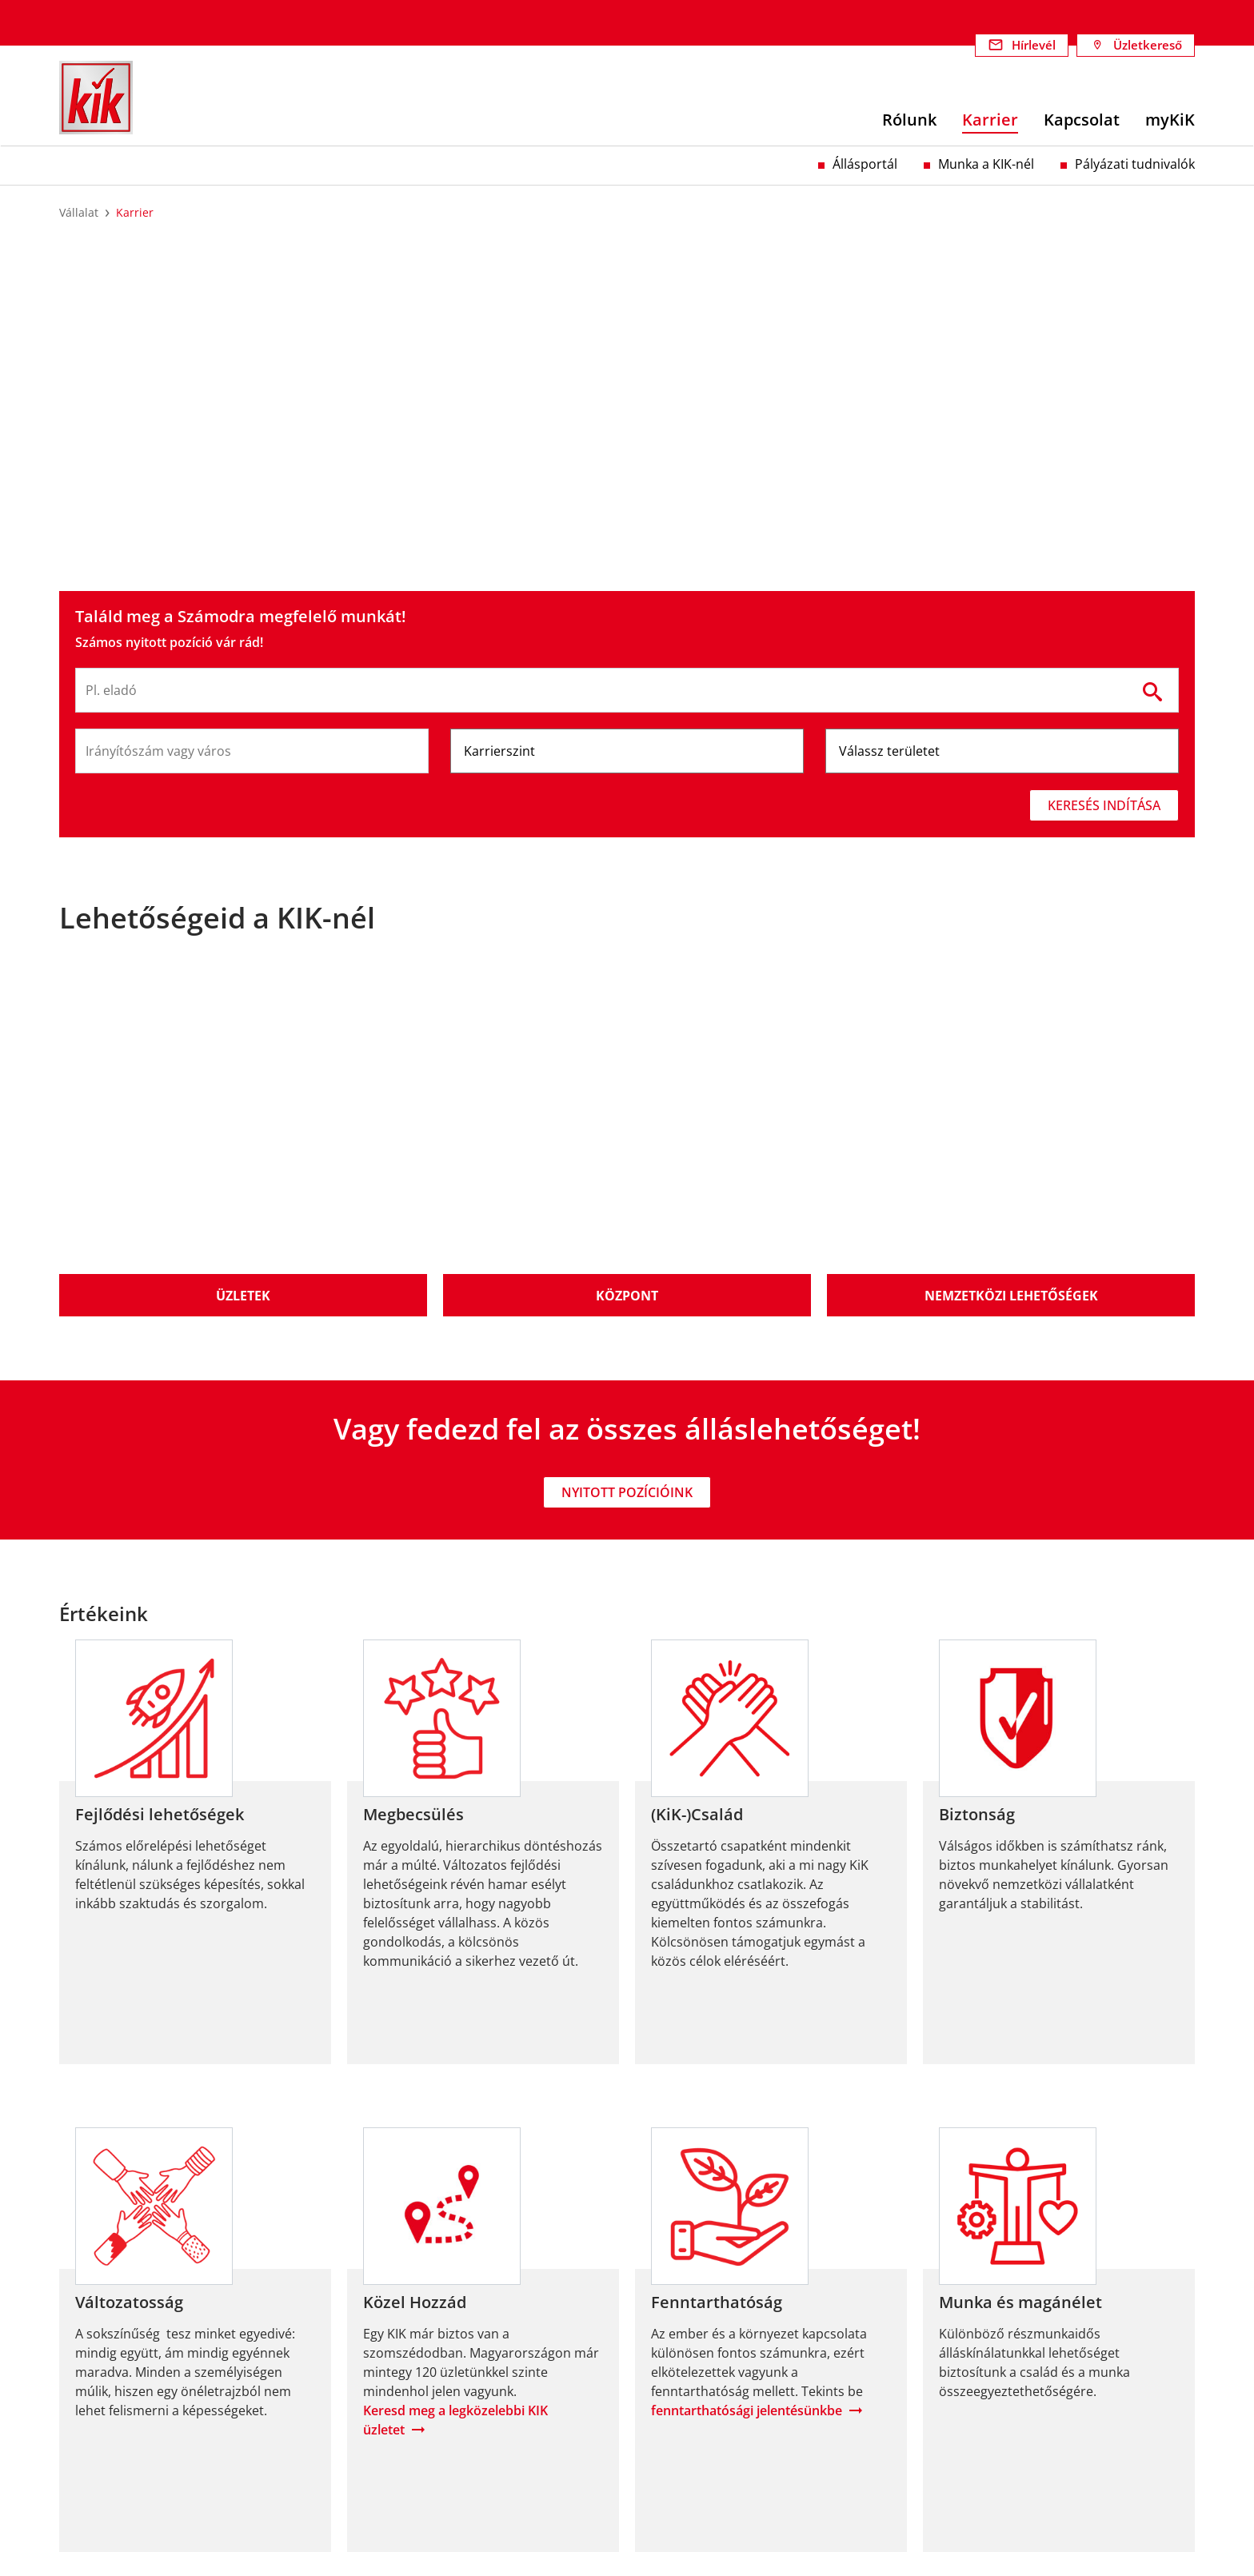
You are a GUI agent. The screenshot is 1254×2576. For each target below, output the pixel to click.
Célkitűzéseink (390, 2392)
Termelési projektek (406, 2411)
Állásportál (865, 164)
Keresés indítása (1104, 805)
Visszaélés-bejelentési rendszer (1017, 2411)
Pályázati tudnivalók (1135, 164)
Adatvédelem (962, 2392)
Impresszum (960, 2373)
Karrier (80, 2411)
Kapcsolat (88, 2430)
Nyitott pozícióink (627, 1124)
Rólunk (80, 2373)
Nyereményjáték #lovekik (998, 2449)
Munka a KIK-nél (986, 164)
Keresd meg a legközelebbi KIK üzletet (455, 2052)
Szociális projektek (402, 2430)
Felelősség (90, 2392)
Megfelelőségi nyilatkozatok (1005, 2430)
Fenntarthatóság (397, 2373)
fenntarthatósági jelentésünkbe (746, 2042)
